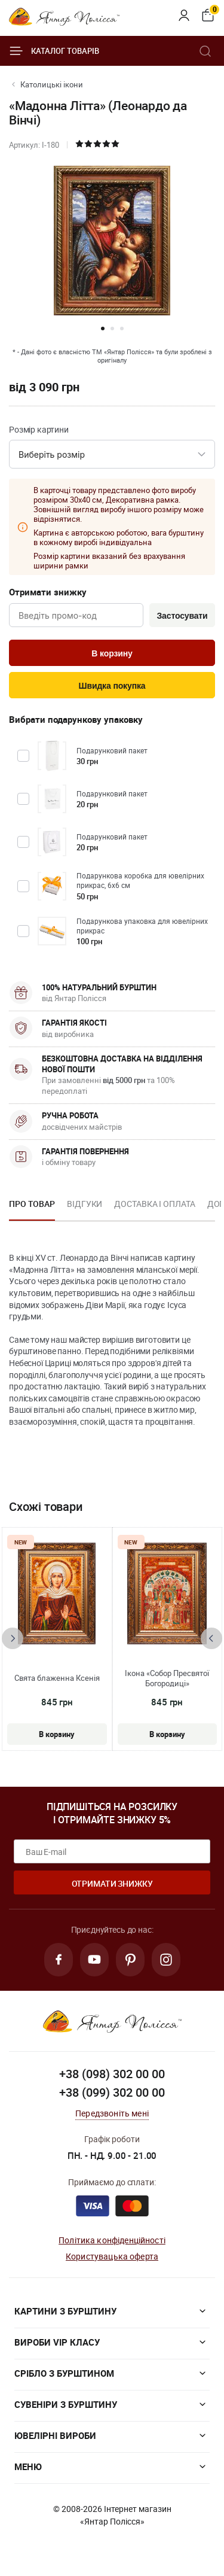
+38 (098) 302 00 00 (112, 2074)
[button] (103, 328)
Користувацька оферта (112, 2256)
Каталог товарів (54, 51)
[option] (32, 1207)
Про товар (32, 1203)
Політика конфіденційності (112, 2240)
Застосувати (182, 616)
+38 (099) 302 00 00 (112, 2092)
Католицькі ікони (51, 84)
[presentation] (12, 1638)
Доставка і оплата (154, 1203)
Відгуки (84, 1203)
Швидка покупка (112, 686)
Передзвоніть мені (112, 2113)
